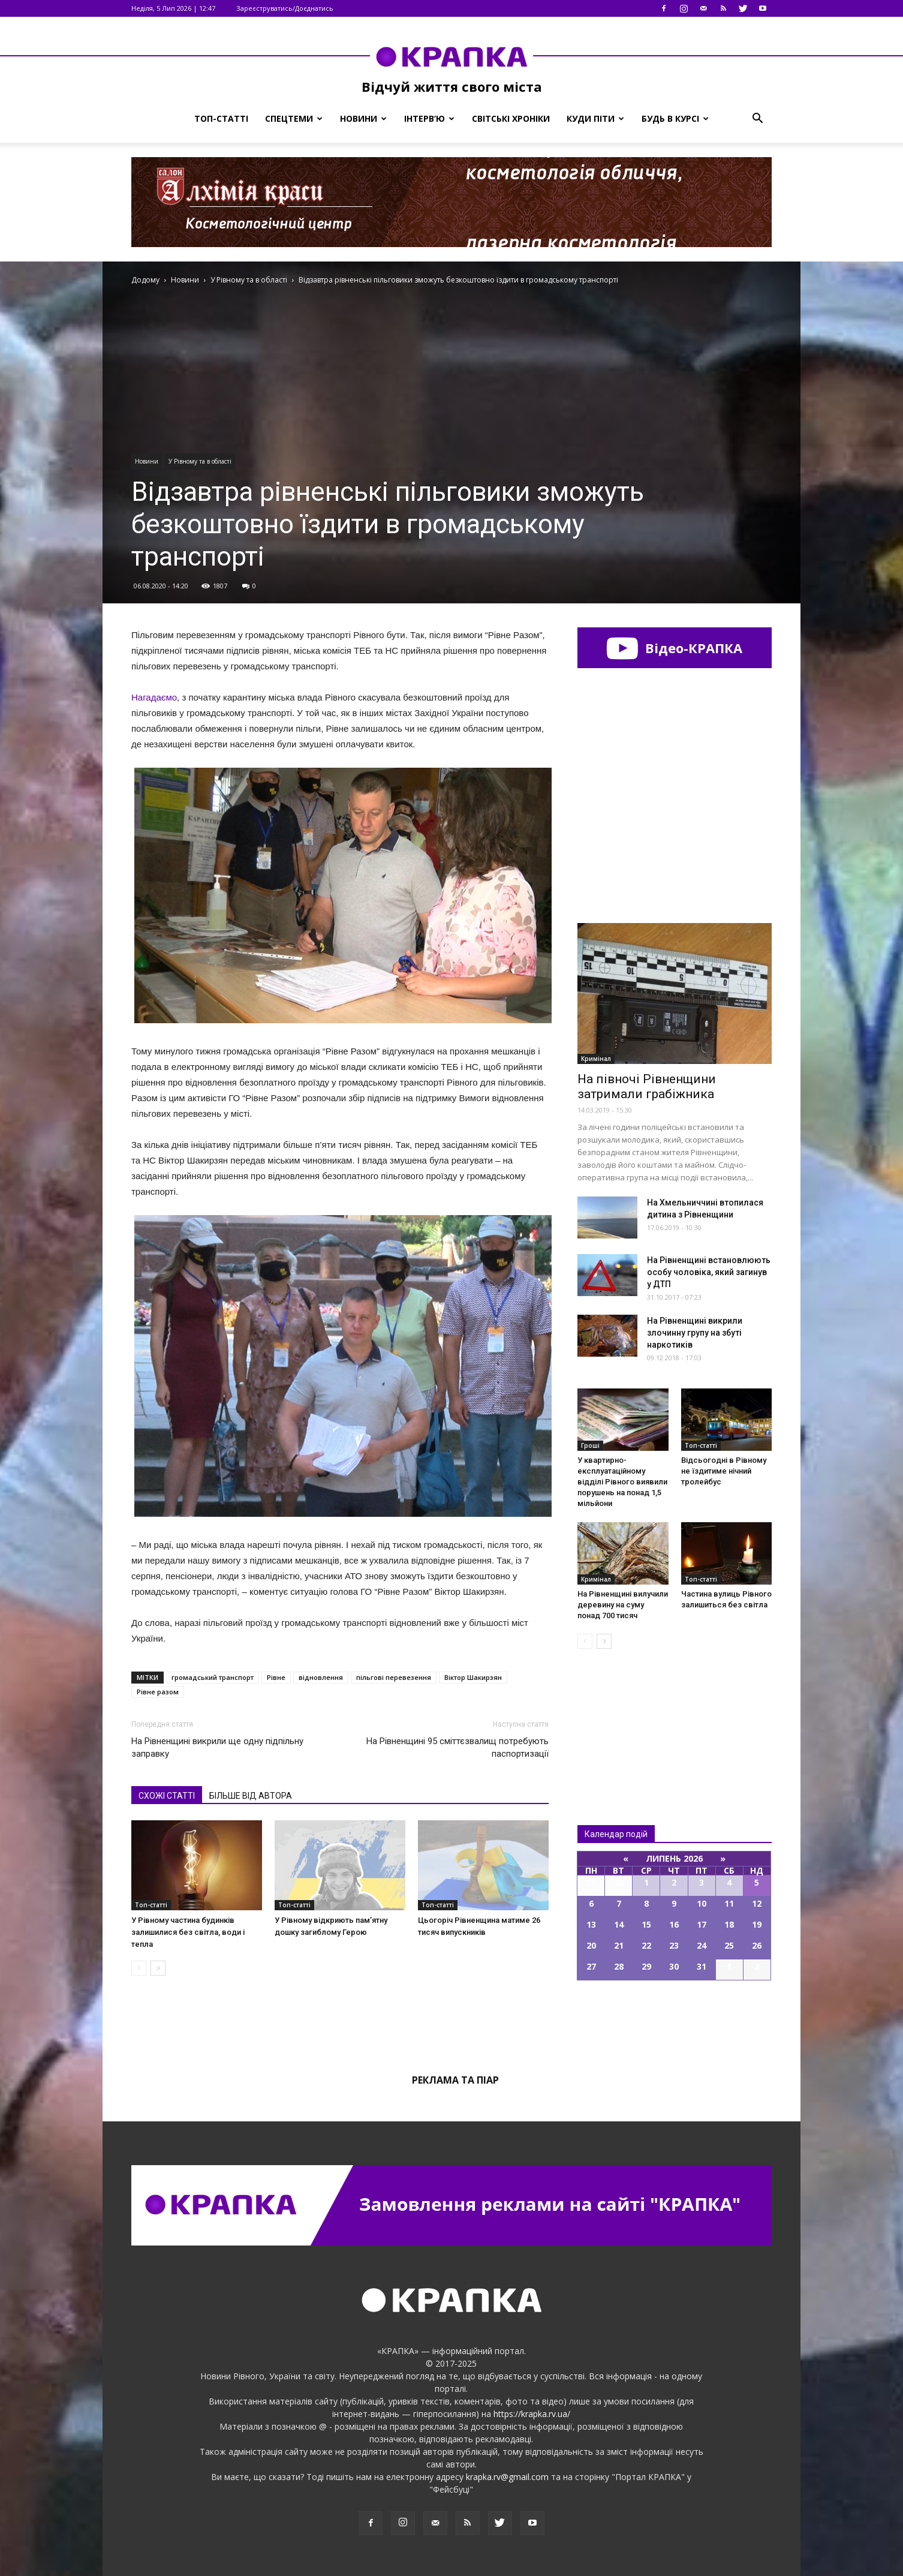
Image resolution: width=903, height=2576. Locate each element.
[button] (757, 118)
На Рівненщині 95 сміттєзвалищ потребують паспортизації (457, 1747)
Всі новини (617, 1717)
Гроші (590, 1445)
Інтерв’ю (429, 118)
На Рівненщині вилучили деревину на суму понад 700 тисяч (622, 1604)
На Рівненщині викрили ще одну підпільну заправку (217, 1747)
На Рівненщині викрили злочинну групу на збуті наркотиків (694, 1332)
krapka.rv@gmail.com (507, 2476)
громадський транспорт (212, 1677)
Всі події (674, 2021)
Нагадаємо (154, 697)
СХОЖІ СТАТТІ (167, 1796)
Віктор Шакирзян (473, 1677)
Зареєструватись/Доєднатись (284, 8)
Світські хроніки (511, 118)
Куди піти (595, 118)
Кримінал (596, 1058)
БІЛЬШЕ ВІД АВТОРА (250, 1796)
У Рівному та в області (199, 461)
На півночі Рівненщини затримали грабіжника (646, 1086)
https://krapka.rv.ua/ (531, 2413)
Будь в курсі (675, 118)
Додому (145, 280)
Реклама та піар (455, 2080)
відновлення (321, 1677)
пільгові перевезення (393, 1677)
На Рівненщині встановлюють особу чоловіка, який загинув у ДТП (708, 1272)
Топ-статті (221, 118)
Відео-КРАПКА (674, 648)
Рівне (276, 1677)
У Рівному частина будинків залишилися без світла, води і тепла (188, 1932)
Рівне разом (158, 1691)
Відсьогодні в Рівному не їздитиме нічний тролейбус (723, 1471)
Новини (363, 118)
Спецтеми (294, 118)
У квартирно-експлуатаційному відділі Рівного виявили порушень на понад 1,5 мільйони (622, 1482)
